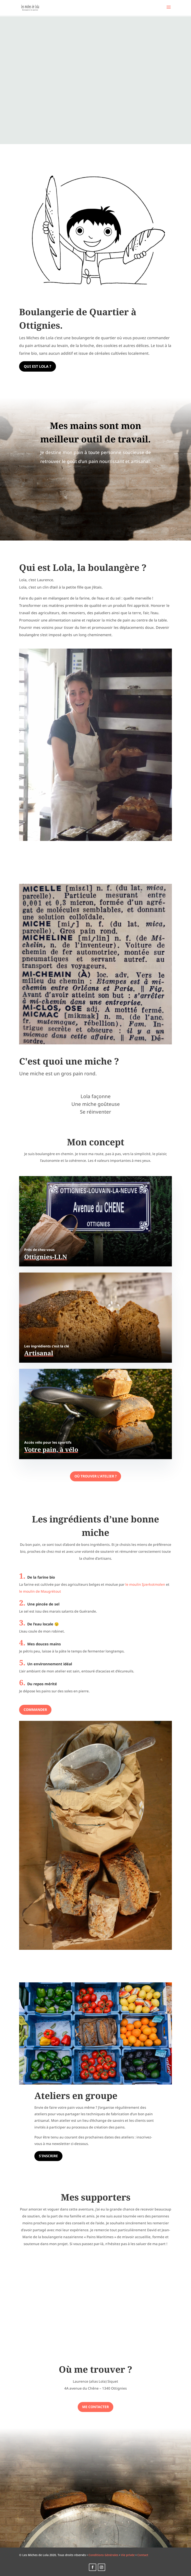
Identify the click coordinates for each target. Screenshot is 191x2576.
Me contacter (95, 2406)
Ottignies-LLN (45, 1257)
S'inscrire (48, 2156)
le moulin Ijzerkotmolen (145, 1584)
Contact (142, 2555)
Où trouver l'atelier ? (95, 1476)
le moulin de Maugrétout (40, 1591)
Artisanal (38, 1353)
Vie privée (128, 2555)
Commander (35, 1709)
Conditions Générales (103, 2555)
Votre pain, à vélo (51, 1449)
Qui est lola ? (37, 366)
